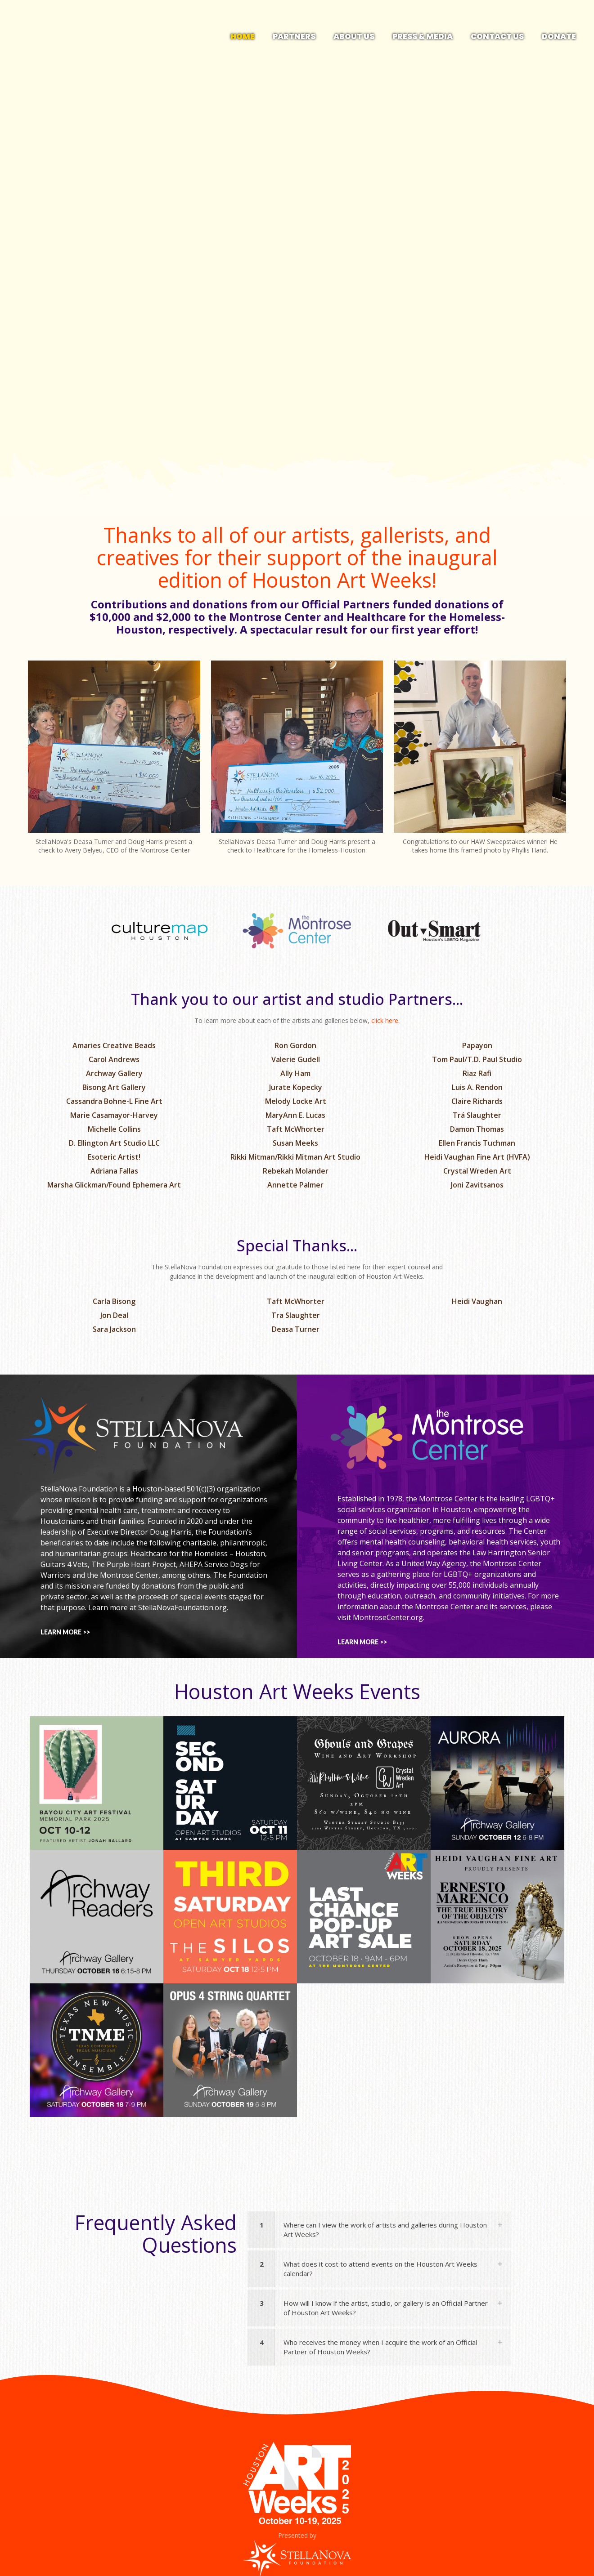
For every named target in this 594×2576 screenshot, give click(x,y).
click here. (385, 1020)
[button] (379, 2229)
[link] (114, 760)
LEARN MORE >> (65, 1632)
